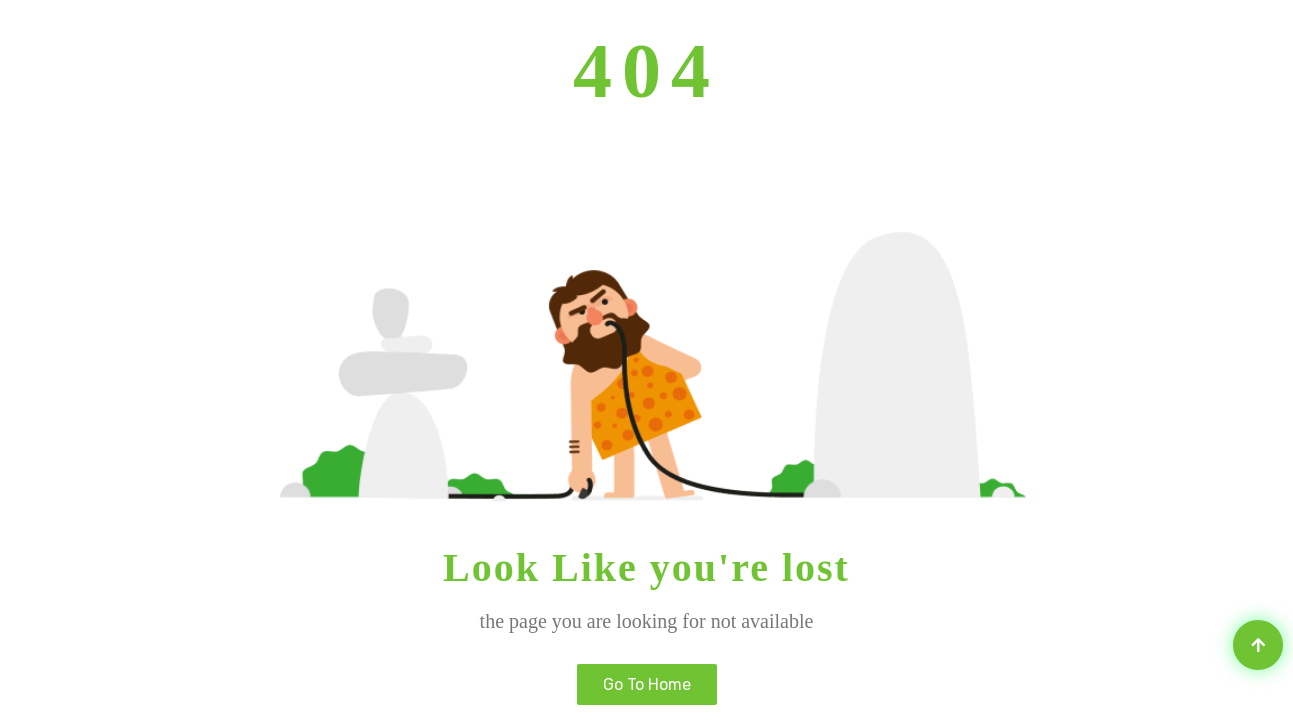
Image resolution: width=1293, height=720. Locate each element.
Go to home (647, 684)
